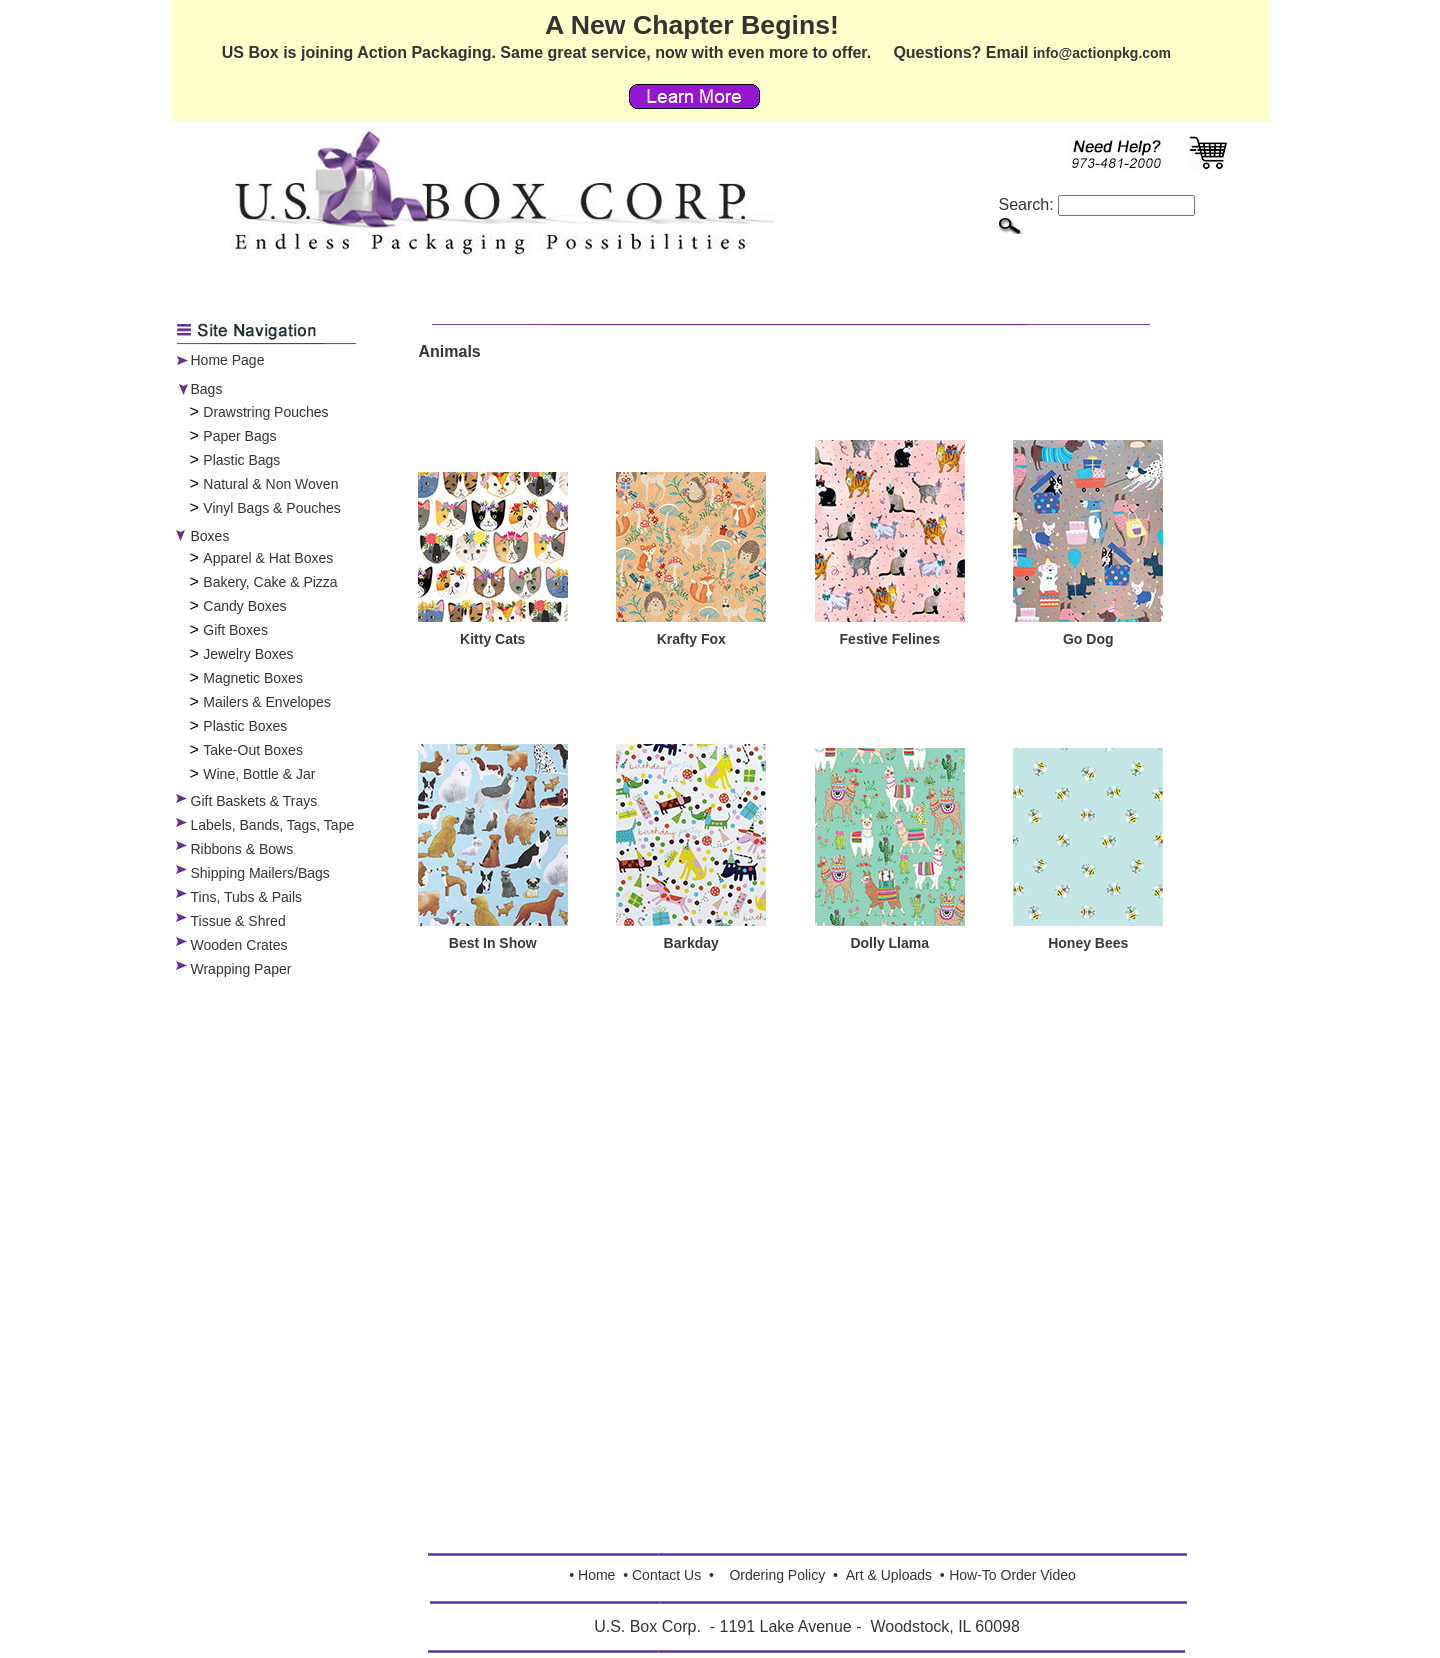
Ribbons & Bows (242, 849)
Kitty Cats (492, 639)
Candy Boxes (244, 606)
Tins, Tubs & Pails (247, 897)
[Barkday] (691, 921)
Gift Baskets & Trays (254, 801)
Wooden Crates (239, 945)
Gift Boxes (235, 630)
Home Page (228, 360)
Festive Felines (890, 639)
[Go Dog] (1088, 617)
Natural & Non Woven (270, 484)
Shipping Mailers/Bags (260, 873)
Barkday (691, 943)
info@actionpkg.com (1102, 53)
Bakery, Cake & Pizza (270, 582)
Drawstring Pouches (265, 412)
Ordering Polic (773, 1575)
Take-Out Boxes (253, 750)
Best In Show (493, 943)
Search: (1097, 204)
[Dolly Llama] (890, 921)
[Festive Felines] (890, 617)
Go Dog (1088, 639)
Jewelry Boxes (248, 654)
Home (596, 1575)
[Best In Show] (493, 921)
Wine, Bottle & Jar (259, 774)
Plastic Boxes (245, 726)
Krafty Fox (691, 639)
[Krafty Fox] (691, 617)
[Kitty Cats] (493, 617)
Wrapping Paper (241, 969)
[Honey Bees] (1088, 921)
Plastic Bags (241, 460)
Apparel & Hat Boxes (268, 558)
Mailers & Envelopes (267, 702)
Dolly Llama (889, 943)
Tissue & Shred (238, 921)
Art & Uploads (889, 1575)
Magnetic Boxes (253, 678)
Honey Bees (1088, 943)
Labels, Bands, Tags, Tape (273, 825)
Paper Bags (239, 436)
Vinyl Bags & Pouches (272, 508)
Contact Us (666, 1575)
